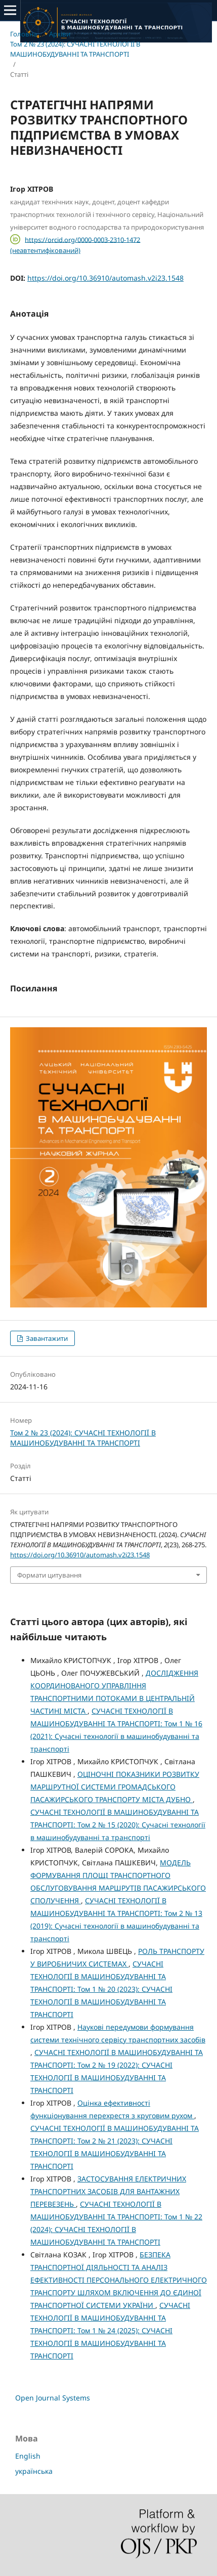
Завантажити (46, 1338)
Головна (23, 33)
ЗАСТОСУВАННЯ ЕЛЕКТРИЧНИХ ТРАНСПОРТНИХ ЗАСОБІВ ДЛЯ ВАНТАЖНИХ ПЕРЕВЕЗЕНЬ (108, 2191)
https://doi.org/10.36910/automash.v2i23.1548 (105, 278)
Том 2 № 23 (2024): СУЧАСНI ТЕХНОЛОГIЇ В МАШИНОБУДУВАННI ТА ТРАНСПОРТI (75, 49)
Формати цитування (49, 1575)
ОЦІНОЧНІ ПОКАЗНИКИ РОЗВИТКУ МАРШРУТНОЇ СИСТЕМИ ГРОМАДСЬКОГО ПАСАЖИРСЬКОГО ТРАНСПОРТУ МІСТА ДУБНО (114, 1786)
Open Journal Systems (52, 2398)
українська (34, 2471)
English (27, 2456)
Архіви (59, 33)
